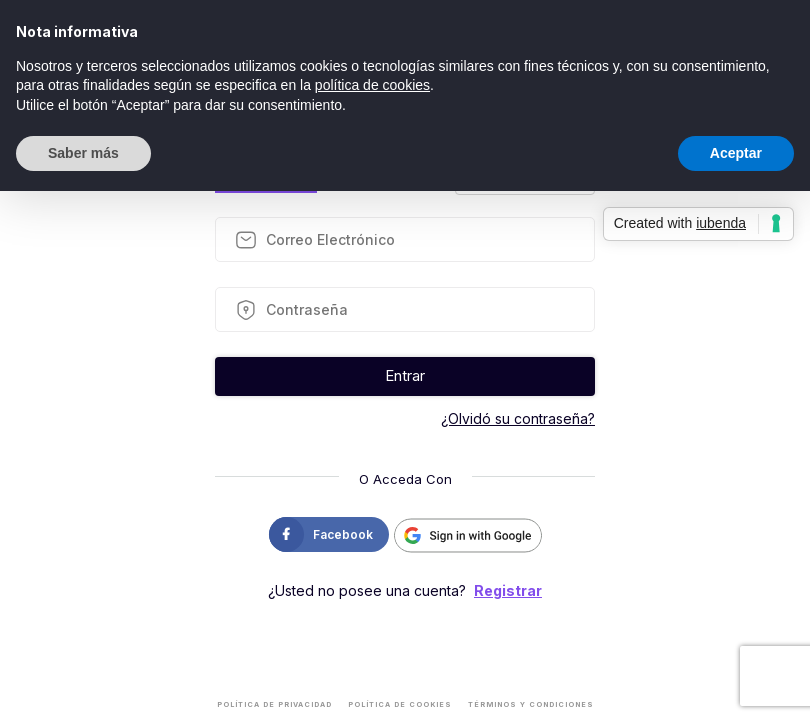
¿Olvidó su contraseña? (518, 418)
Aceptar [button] (736, 153)
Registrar (508, 590)
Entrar (405, 375)
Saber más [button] (83, 153)
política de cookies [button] (372, 85)
